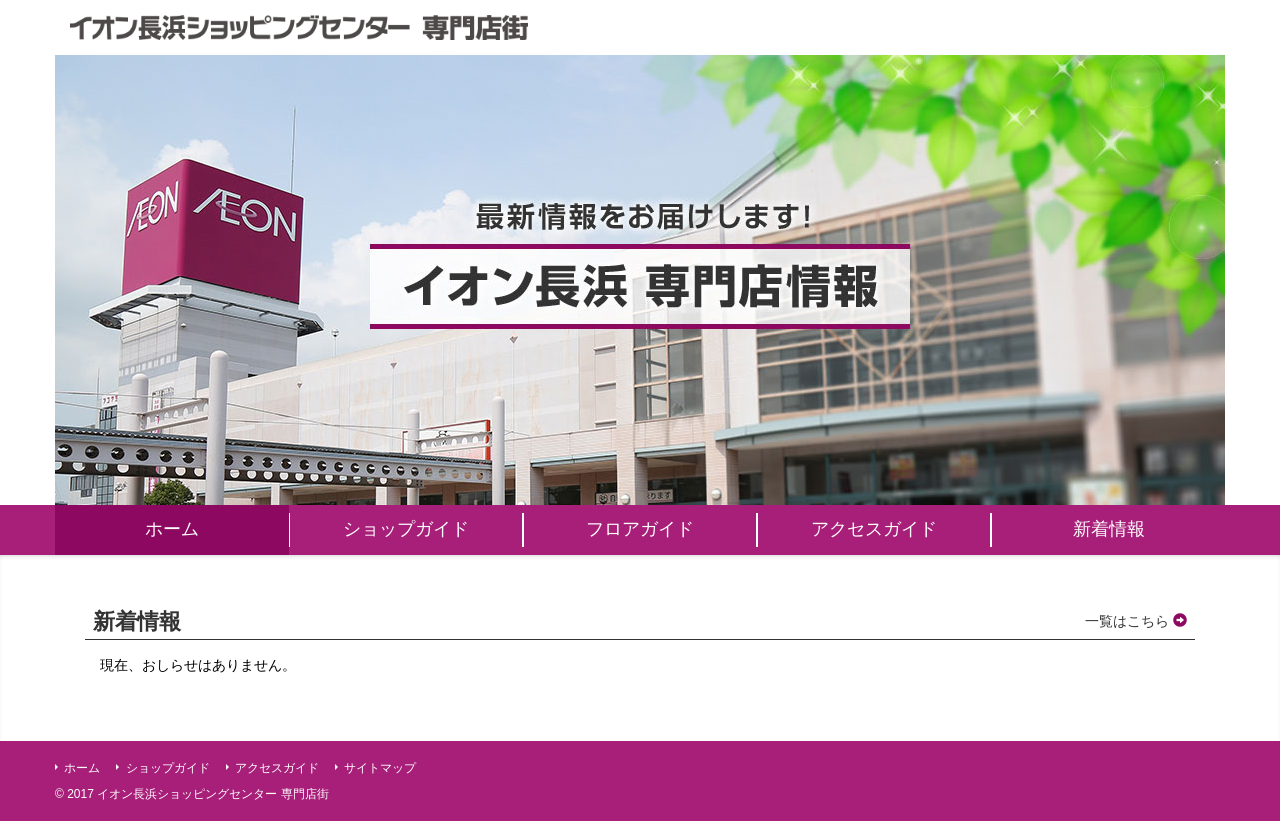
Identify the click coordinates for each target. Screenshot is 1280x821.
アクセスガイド (277, 768)
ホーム (82, 768)
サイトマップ (380, 768)
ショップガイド (168, 768)
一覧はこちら (1136, 621)
